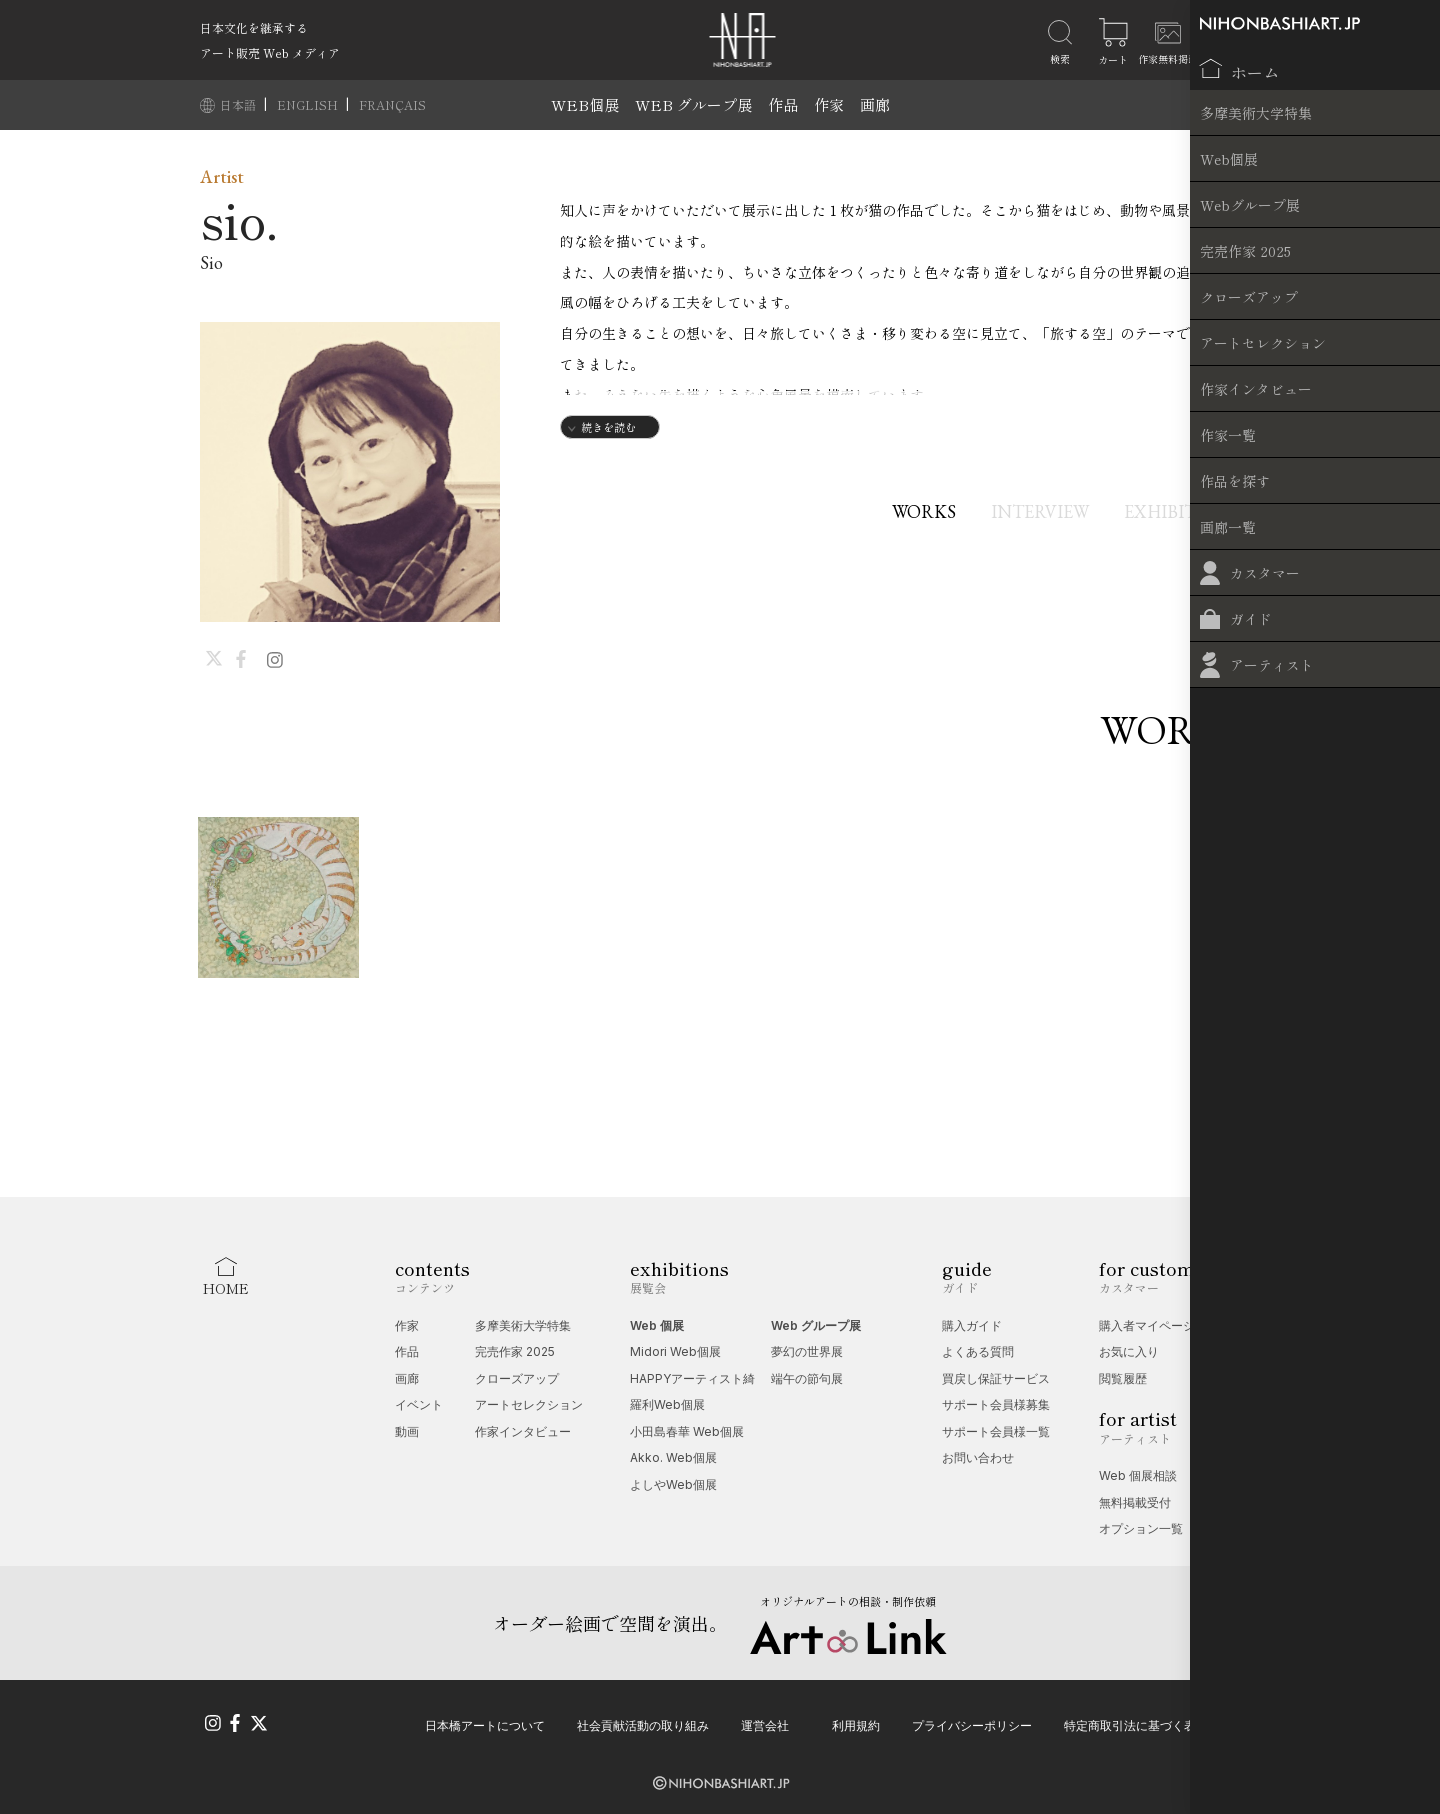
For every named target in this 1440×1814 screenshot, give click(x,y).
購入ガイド (972, 1325)
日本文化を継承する (254, 27)
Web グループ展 (816, 1325)
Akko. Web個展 (673, 1457)
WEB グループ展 (693, 104)
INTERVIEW (1027, 511)
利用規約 (856, 1721)
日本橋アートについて (485, 1721)
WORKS (898, 511)
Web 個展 (657, 1325)
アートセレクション (529, 1404)
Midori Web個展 (675, 1351)
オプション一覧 (1141, 1528)
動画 (407, 1431)
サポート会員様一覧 (996, 1431)
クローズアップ (517, 1378)
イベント (419, 1404)
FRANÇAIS (392, 104)
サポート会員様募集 (996, 1404)
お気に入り (1129, 1351)
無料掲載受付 (1135, 1502)
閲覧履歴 (1123, 1378)
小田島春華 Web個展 (687, 1431)
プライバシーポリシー (972, 1721)
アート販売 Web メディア (270, 52)
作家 (829, 104)
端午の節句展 (807, 1378)
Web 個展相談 (1138, 1475)
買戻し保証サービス (996, 1378)
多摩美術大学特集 (523, 1325)
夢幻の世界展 (807, 1351)
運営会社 (765, 1721)
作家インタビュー (523, 1431)
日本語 (239, 104)
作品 (783, 104)
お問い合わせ (978, 1457)
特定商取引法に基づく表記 (1136, 1721)
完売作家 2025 (515, 1351)
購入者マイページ (1147, 1325)
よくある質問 (978, 1351)
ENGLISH (309, 104)
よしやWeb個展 (673, 1484)
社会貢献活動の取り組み (643, 1721)
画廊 (875, 104)
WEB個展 (585, 104)
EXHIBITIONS (1182, 511)
